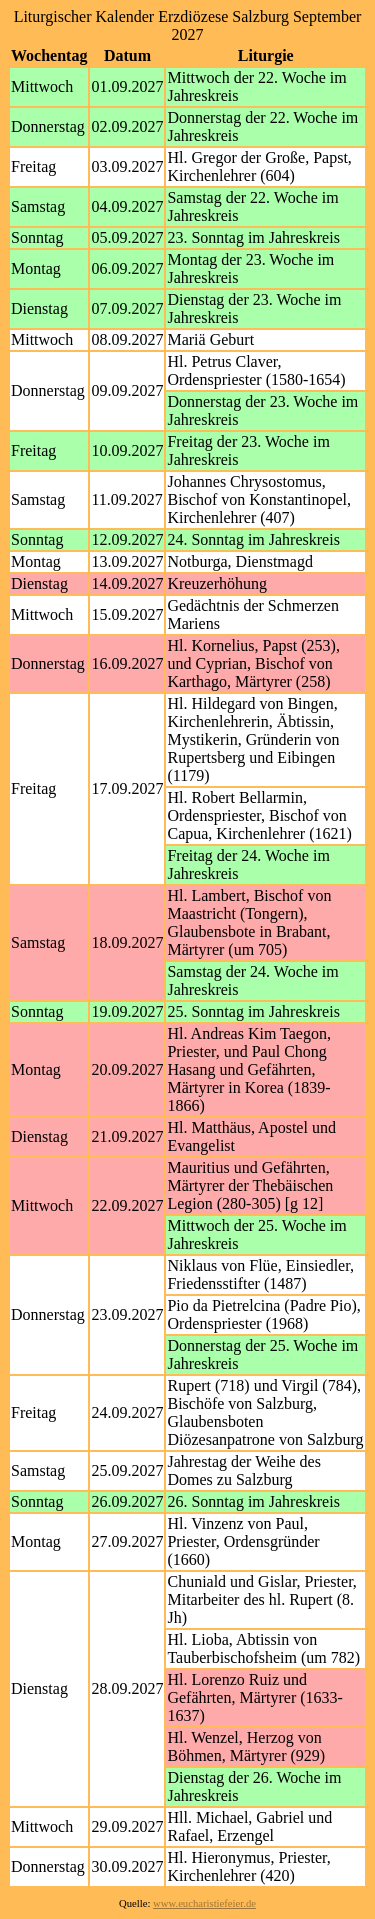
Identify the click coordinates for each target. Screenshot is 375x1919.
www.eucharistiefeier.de (204, 1903)
